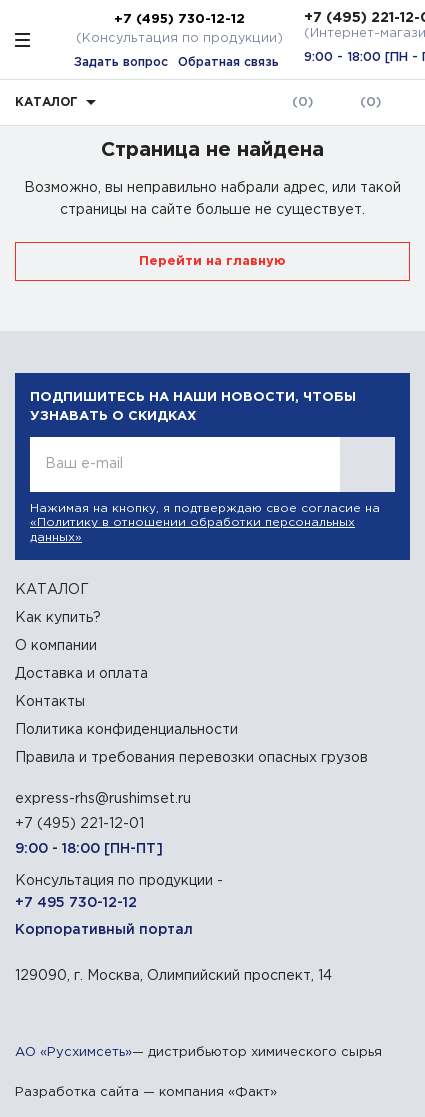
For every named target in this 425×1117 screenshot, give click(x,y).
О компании (56, 646)
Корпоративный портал (104, 930)
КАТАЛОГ (52, 590)
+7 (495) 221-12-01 (79, 824)
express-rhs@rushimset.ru (103, 799)
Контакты (50, 702)
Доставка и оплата (81, 674)
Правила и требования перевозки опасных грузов (191, 758)
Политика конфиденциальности (126, 730)
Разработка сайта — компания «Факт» (146, 1092)
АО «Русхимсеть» (73, 1052)
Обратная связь (228, 62)
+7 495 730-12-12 (76, 903)
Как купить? (58, 618)
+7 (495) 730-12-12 (179, 19)
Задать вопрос (121, 62)
